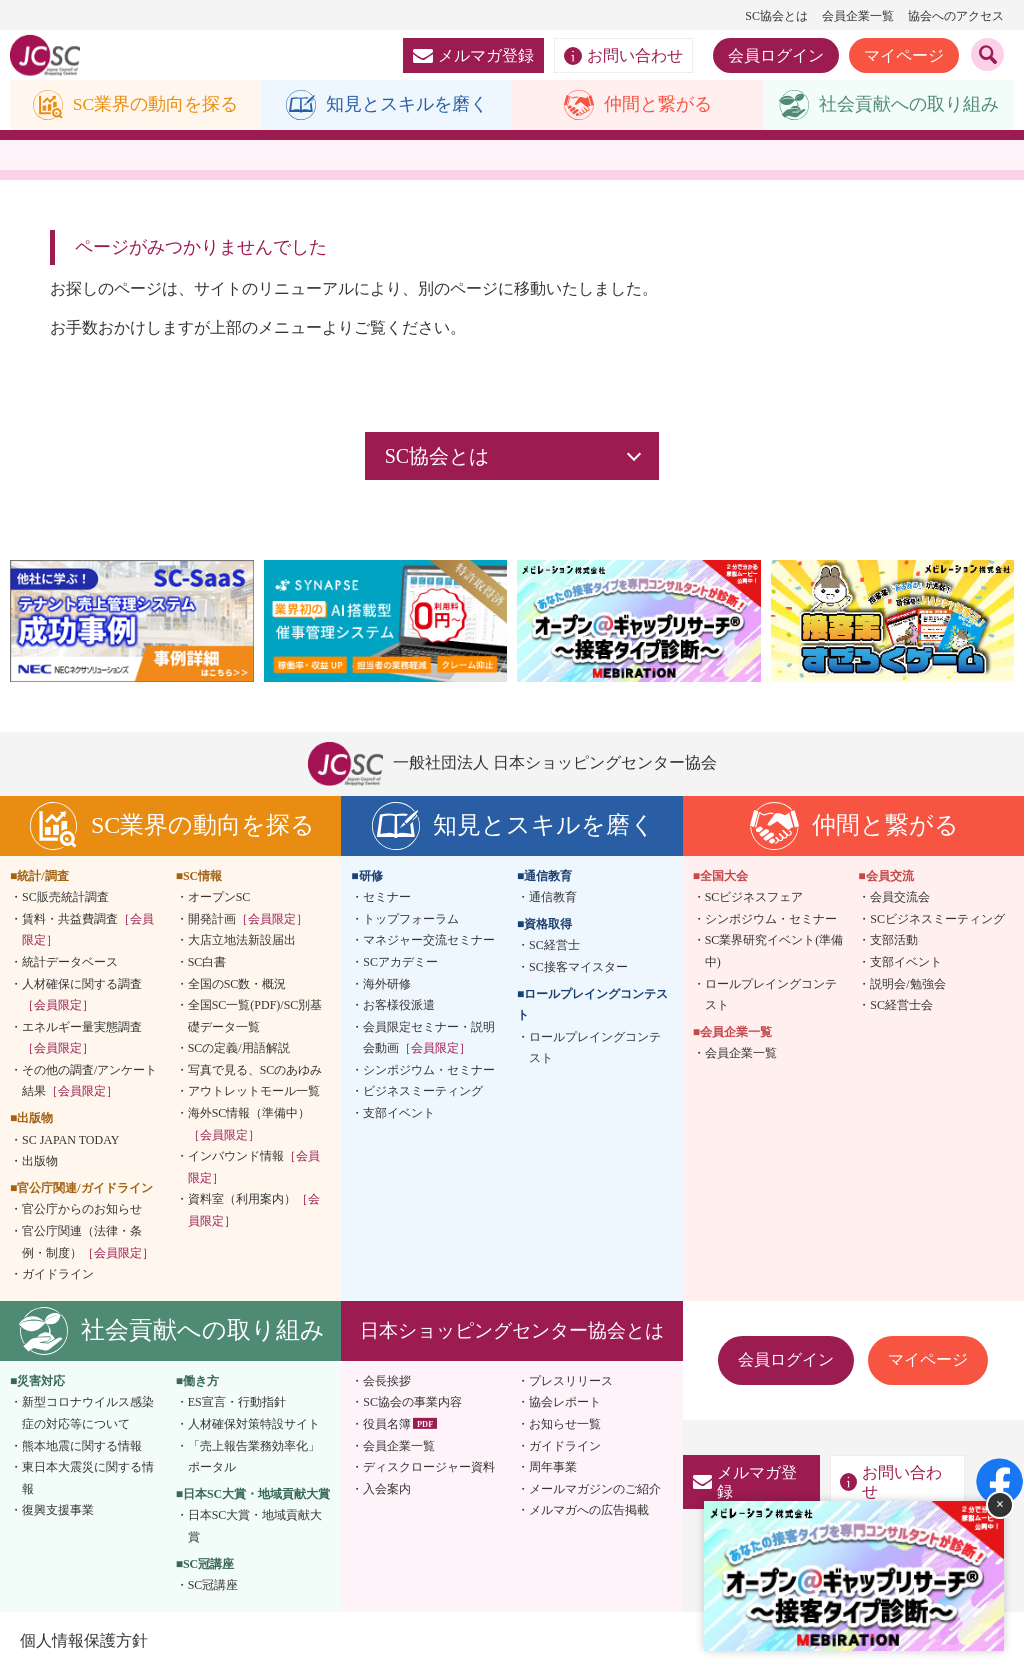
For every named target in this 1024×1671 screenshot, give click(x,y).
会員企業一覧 (858, 16)
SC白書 (207, 962)
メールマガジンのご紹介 (595, 1489)
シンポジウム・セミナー (429, 1070)
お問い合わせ (623, 56)
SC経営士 (554, 946)
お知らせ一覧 (565, 1424)
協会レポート (565, 1403)
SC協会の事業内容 (412, 1403)
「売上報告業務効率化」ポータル (254, 1457)
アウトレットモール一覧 (254, 1092)
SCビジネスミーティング (937, 919)
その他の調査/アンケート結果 (89, 1081)
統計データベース (70, 962)
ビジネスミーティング (423, 1092)
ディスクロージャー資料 (429, 1468)
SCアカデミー (400, 962)
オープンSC (219, 898)
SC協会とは (776, 16)
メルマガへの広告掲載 (589, 1511)
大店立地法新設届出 (242, 941)
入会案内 (387, 1489)
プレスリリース (571, 1381)
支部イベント (399, 1113)
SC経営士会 (901, 1005)
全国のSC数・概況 (237, 984)
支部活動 (894, 941)
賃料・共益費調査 (88, 930)
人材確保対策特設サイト (254, 1424)
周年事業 (553, 1468)
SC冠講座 (213, 1586)
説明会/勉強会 (907, 984)
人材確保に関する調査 (82, 995)
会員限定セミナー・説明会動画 (429, 1038)
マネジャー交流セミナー (429, 941)
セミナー (387, 898)
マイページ (904, 55)
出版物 (40, 1162)
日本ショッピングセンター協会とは (512, 1330)
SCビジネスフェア (754, 898)
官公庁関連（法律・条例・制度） (88, 1242)
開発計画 (248, 919)
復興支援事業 (58, 1511)
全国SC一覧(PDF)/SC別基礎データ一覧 (255, 1016)
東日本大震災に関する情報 (88, 1479)
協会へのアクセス (956, 16)
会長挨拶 (387, 1381)
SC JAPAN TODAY (70, 1140)
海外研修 (387, 984)
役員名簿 (387, 1424)
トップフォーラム (411, 919)
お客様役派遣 (399, 1005)
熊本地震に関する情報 (82, 1446)
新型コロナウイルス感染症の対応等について (88, 1414)
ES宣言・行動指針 (237, 1403)
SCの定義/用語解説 (239, 1049)
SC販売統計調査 (65, 898)
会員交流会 (900, 898)
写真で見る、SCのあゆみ (255, 1070)
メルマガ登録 (473, 55)
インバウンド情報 (254, 1168)
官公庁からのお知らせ (82, 1210)
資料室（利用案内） (254, 1211)
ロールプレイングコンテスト (595, 1048)
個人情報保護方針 (84, 1640)
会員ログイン (776, 55)
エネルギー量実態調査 (82, 1038)
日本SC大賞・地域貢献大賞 (255, 1527)
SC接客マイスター (578, 967)
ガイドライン (58, 1275)
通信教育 (553, 898)
